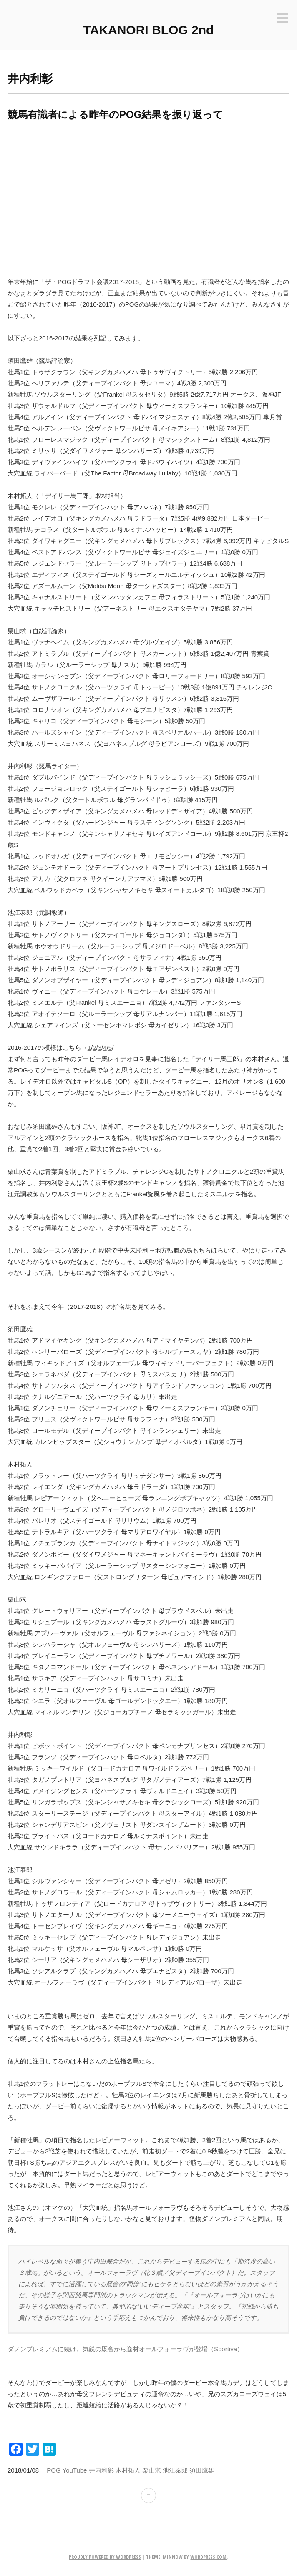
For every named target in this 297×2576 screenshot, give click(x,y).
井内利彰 (101, 2470)
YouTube (75, 2470)
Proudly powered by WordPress (105, 2557)
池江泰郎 (175, 2470)
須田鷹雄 (201, 2470)
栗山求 (151, 2470)
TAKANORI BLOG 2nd (148, 30)
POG (53, 2470)
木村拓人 (128, 2470)
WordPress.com (208, 2557)
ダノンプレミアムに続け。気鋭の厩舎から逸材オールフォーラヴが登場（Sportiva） (125, 2348)
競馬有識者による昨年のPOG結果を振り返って (115, 114)
